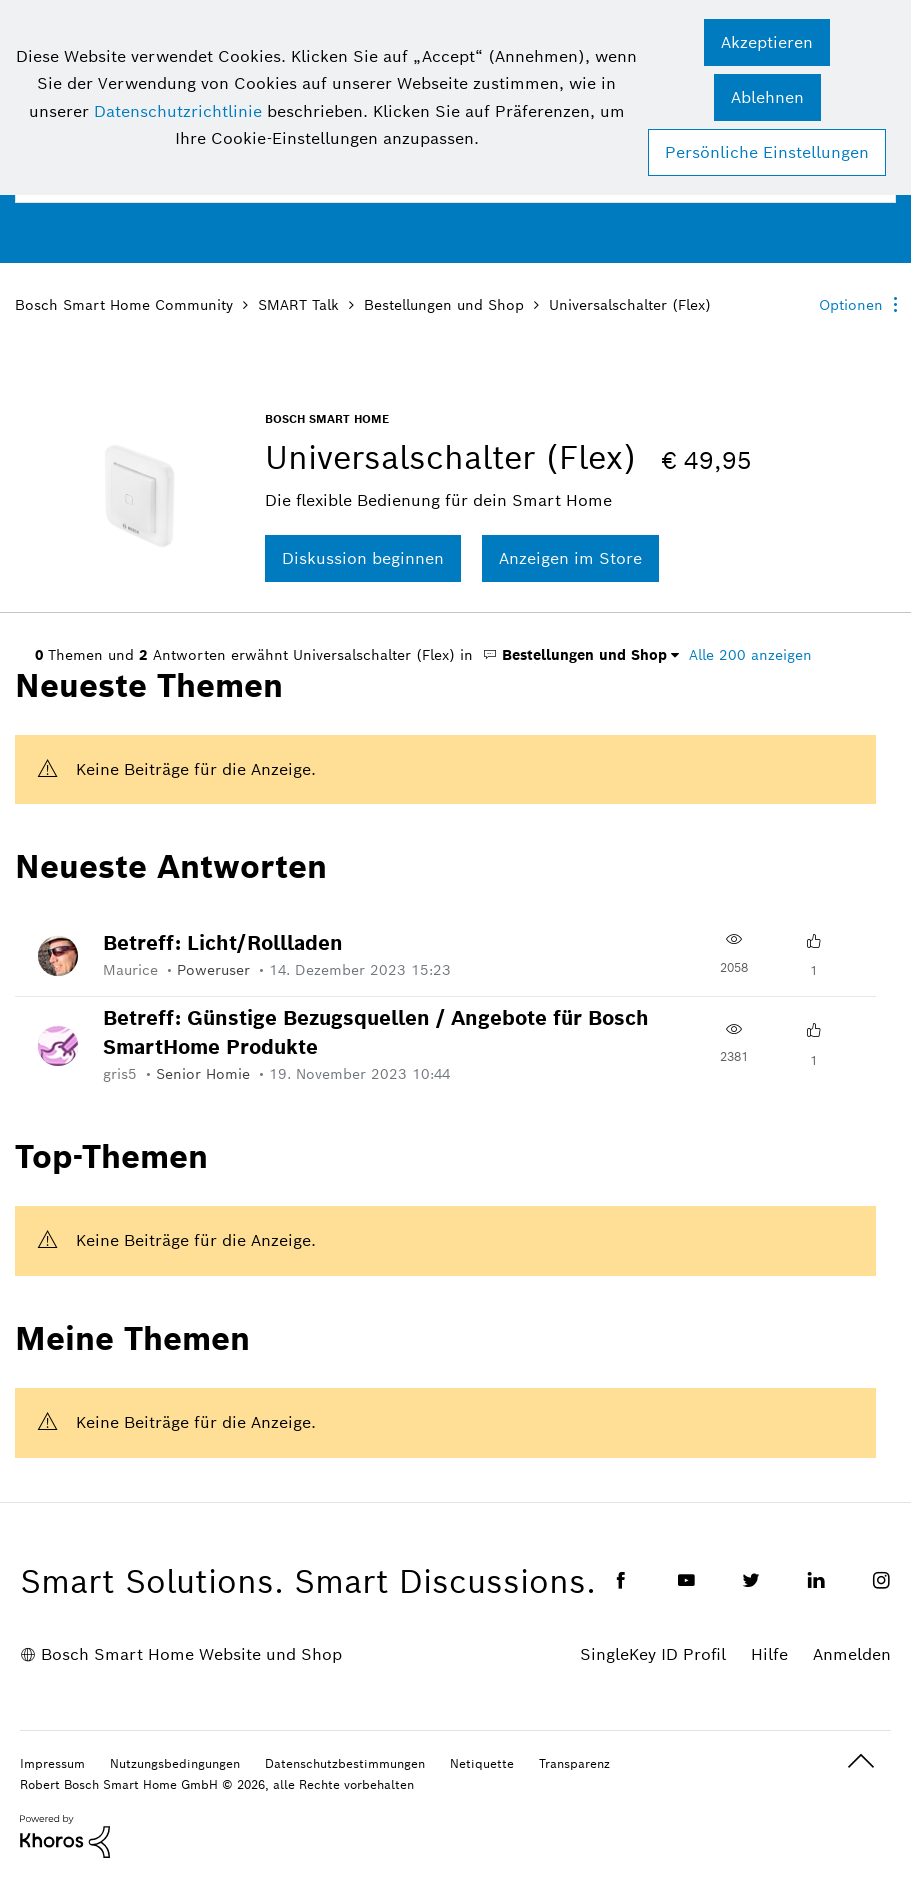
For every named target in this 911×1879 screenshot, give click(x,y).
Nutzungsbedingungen (175, 1763)
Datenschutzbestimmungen (345, 1763)
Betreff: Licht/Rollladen (223, 943)
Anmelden (852, 1654)
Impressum (52, 1763)
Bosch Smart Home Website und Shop (191, 1654)
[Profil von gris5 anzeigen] (129, 1074)
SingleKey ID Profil (653, 1654)
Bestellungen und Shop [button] (575, 655)
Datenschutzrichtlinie (178, 111)
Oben (861, 1761)
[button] (767, 42)
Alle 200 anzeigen (750, 655)
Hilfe (769, 1654)
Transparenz (574, 1763)
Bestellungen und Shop (444, 305)
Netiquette (482, 1763)
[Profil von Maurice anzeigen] (140, 970)
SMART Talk (298, 305)
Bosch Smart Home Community (124, 305)
